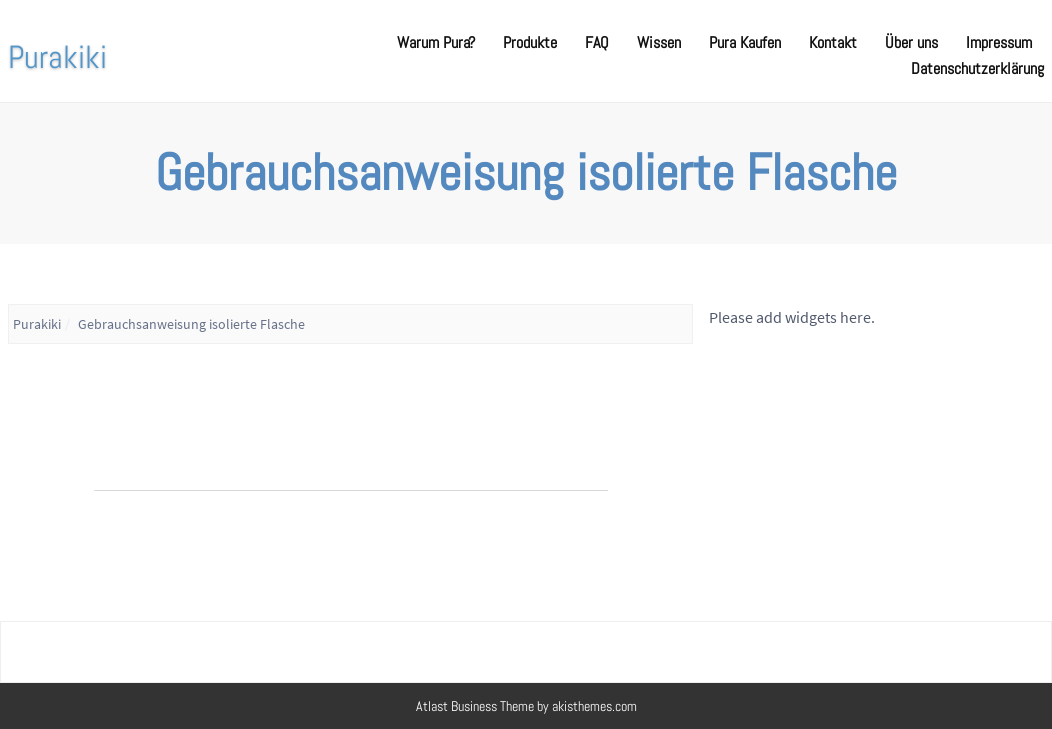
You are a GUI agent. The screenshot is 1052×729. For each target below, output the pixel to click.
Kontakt (833, 42)
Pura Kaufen (745, 42)
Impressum (999, 42)
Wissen (659, 42)
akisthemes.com (594, 706)
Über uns (911, 42)
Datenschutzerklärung (977, 68)
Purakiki (57, 57)
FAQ (597, 42)
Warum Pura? (436, 42)
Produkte (530, 42)
